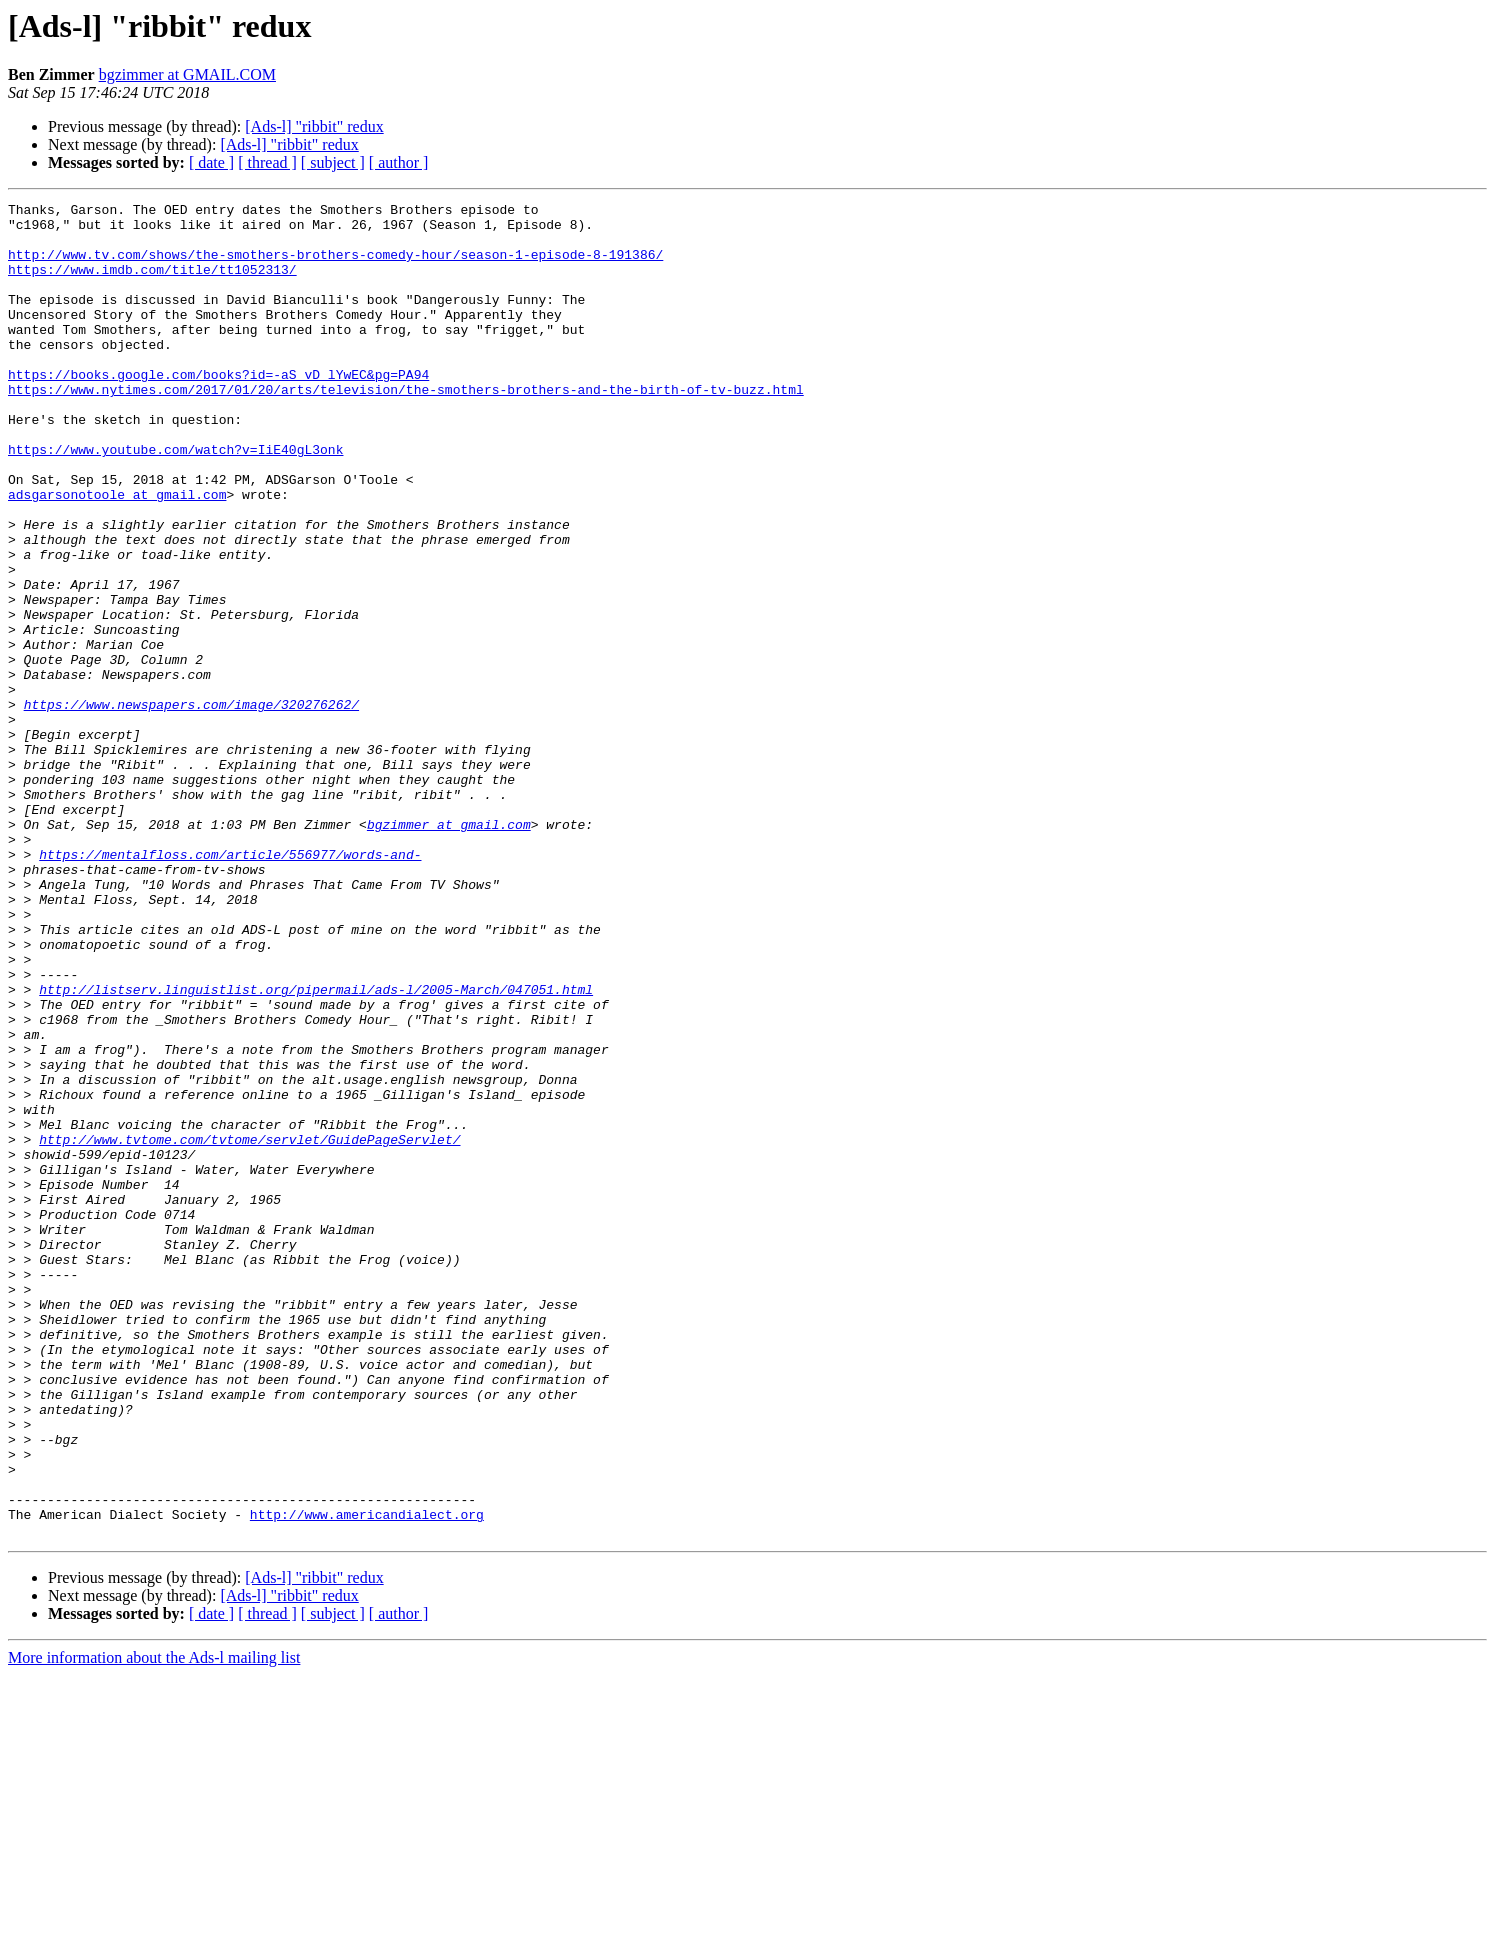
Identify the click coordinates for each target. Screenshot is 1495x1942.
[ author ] (399, 162)
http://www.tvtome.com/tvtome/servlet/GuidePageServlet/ (249, 1328)
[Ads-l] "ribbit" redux (314, 126)
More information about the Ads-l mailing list (154, 1924)
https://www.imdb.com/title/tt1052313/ (152, 284)
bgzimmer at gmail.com (449, 950)
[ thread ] (267, 162)
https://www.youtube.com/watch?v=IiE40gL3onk (175, 500)
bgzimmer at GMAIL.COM (187, 74)
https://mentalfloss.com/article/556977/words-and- (230, 986)
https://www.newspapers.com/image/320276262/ (191, 806)
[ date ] (211, 162)
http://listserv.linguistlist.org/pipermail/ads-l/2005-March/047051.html (316, 1148)
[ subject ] (333, 162)
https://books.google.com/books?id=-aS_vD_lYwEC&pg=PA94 (218, 410)
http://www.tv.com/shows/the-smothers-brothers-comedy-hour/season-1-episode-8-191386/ (335, 266)
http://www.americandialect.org (367, 1778)
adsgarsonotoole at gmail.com (117, 554)
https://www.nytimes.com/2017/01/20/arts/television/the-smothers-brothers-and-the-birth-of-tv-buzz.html (406, 428)
